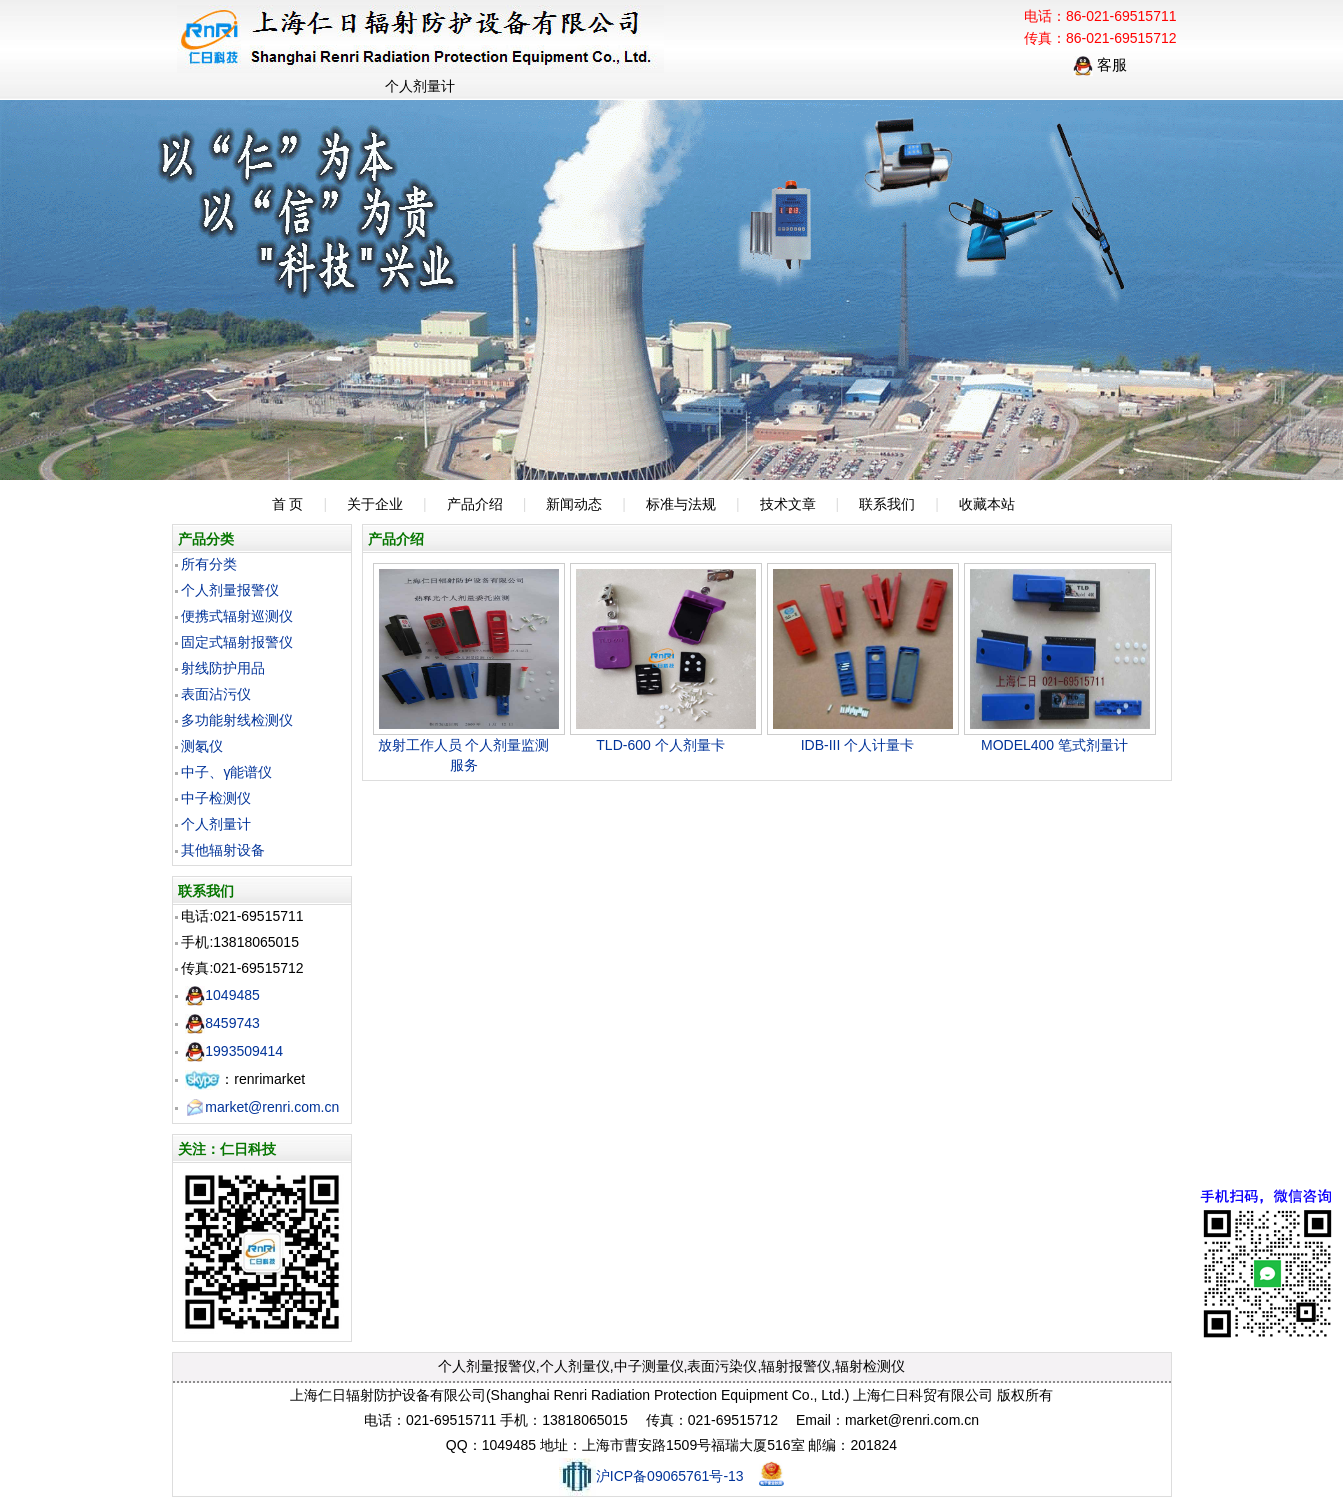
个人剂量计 (216, 824)
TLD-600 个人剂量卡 (660, 745)
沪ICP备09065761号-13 (651, 1476)
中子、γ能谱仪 (226, 772)
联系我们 (887, 504)
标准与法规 (681, 504)
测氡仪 (202, 746)
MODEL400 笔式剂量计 (1054, 745)
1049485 (222, 995)
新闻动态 (574, 504)
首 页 (288, 504)
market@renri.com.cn (262, 1107)
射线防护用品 (223, 668)
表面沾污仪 (216, 694)
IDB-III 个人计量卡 (858, 745)
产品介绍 (475, 504)
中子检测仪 (216, 798)
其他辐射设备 (223, 850)
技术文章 (788, 504)
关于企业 (375, 504)
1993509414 (234, 1051)
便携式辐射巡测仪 (237, 616)
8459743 (222, 1023)
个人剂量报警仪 (230, 590)
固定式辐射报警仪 (237, 642)
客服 (1100, 64)
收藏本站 (987, 504)
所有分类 (209, 564)
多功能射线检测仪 (237, 720)
